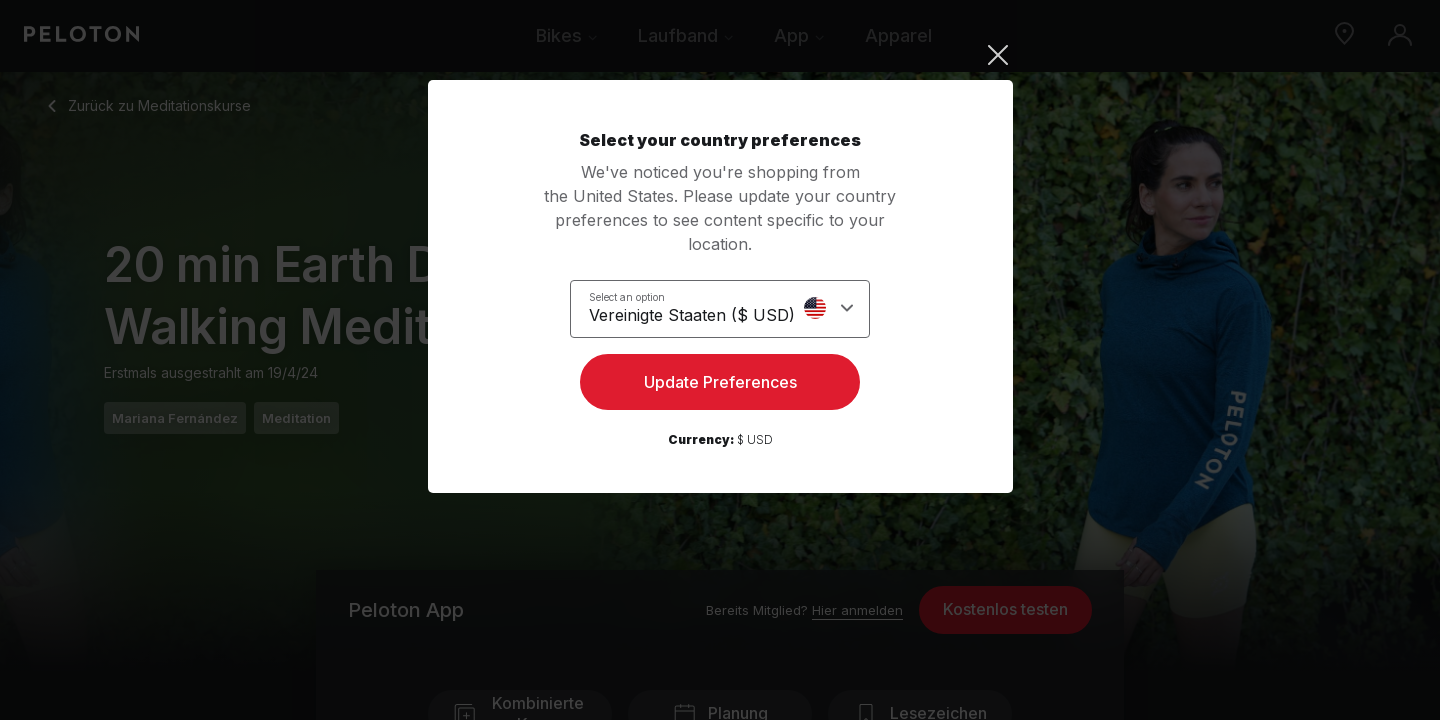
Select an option (639, 296)
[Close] (720, 55)
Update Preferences (720, 386)
